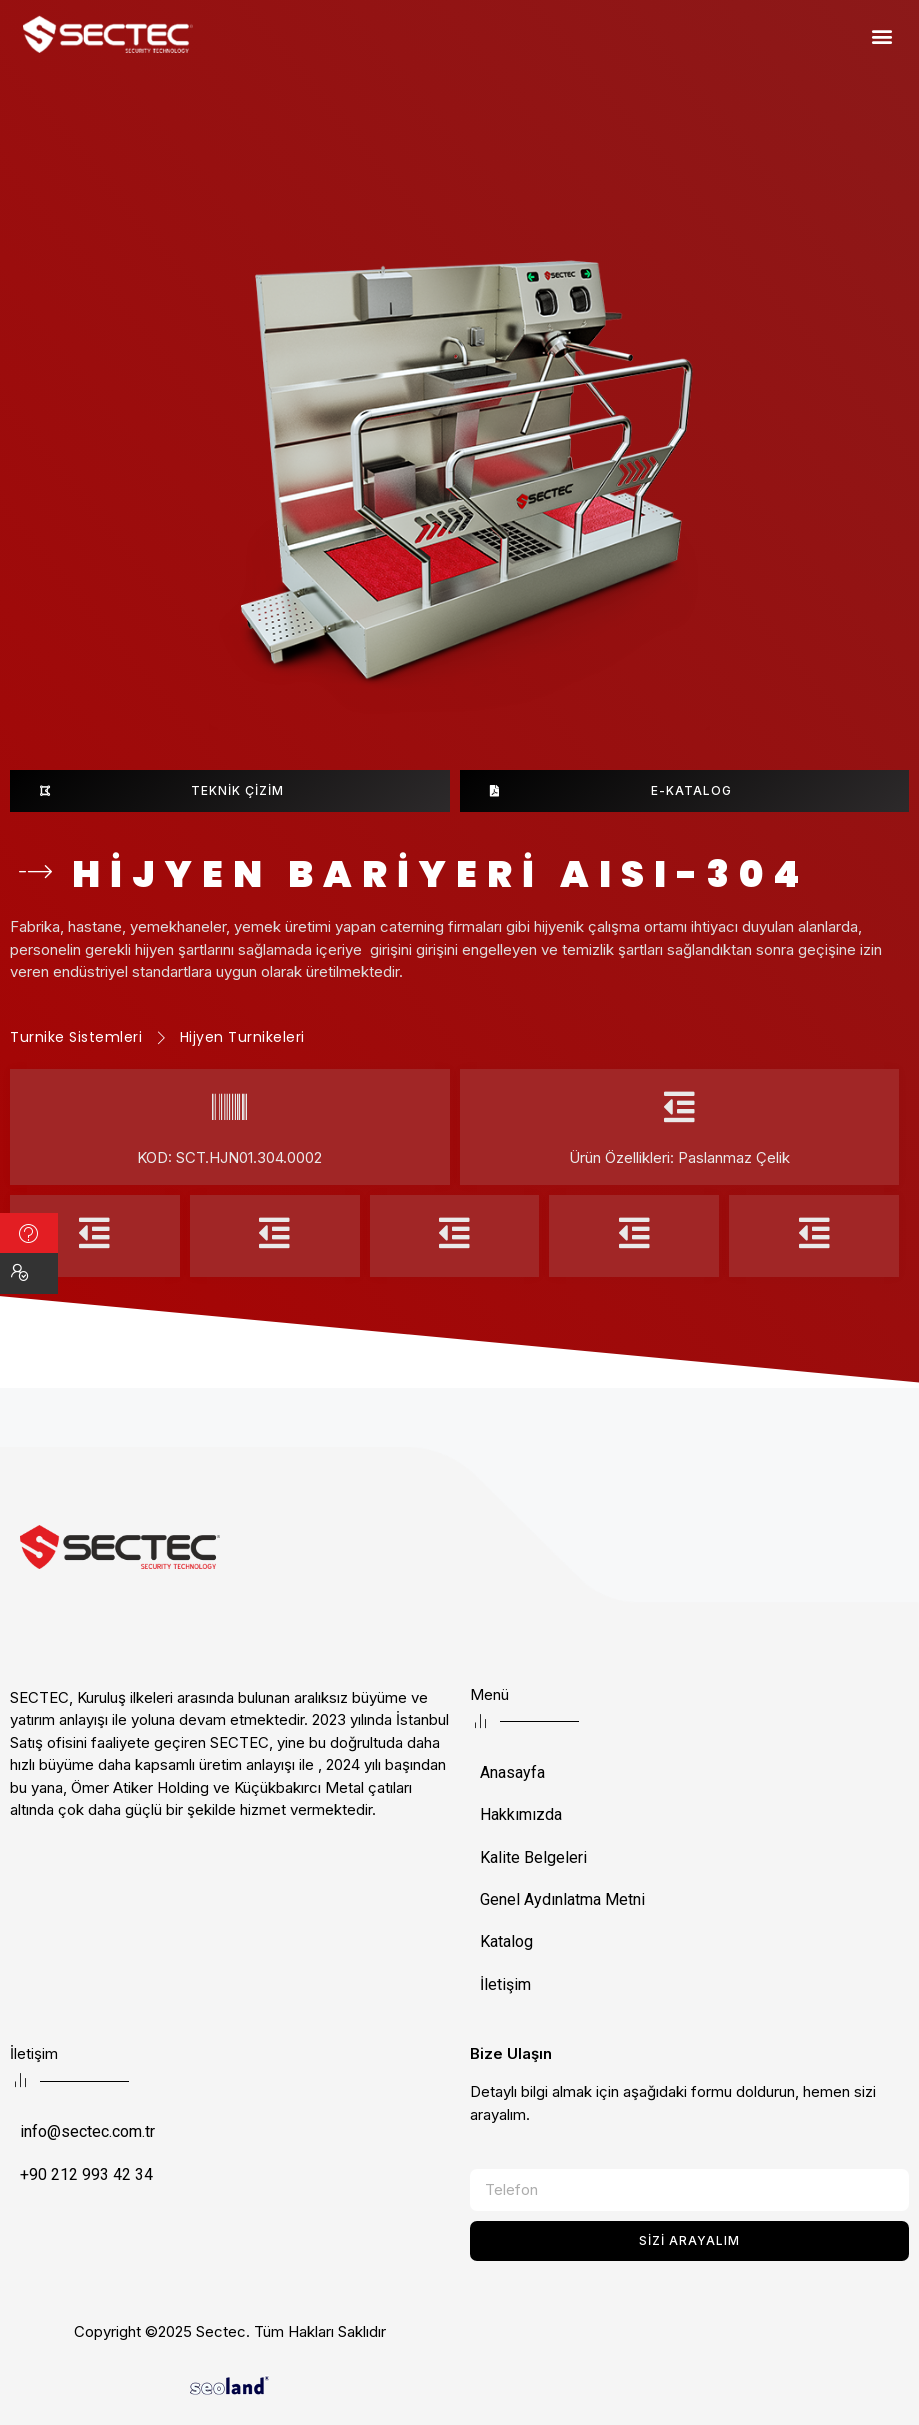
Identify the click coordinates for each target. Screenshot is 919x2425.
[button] (882, 35)
